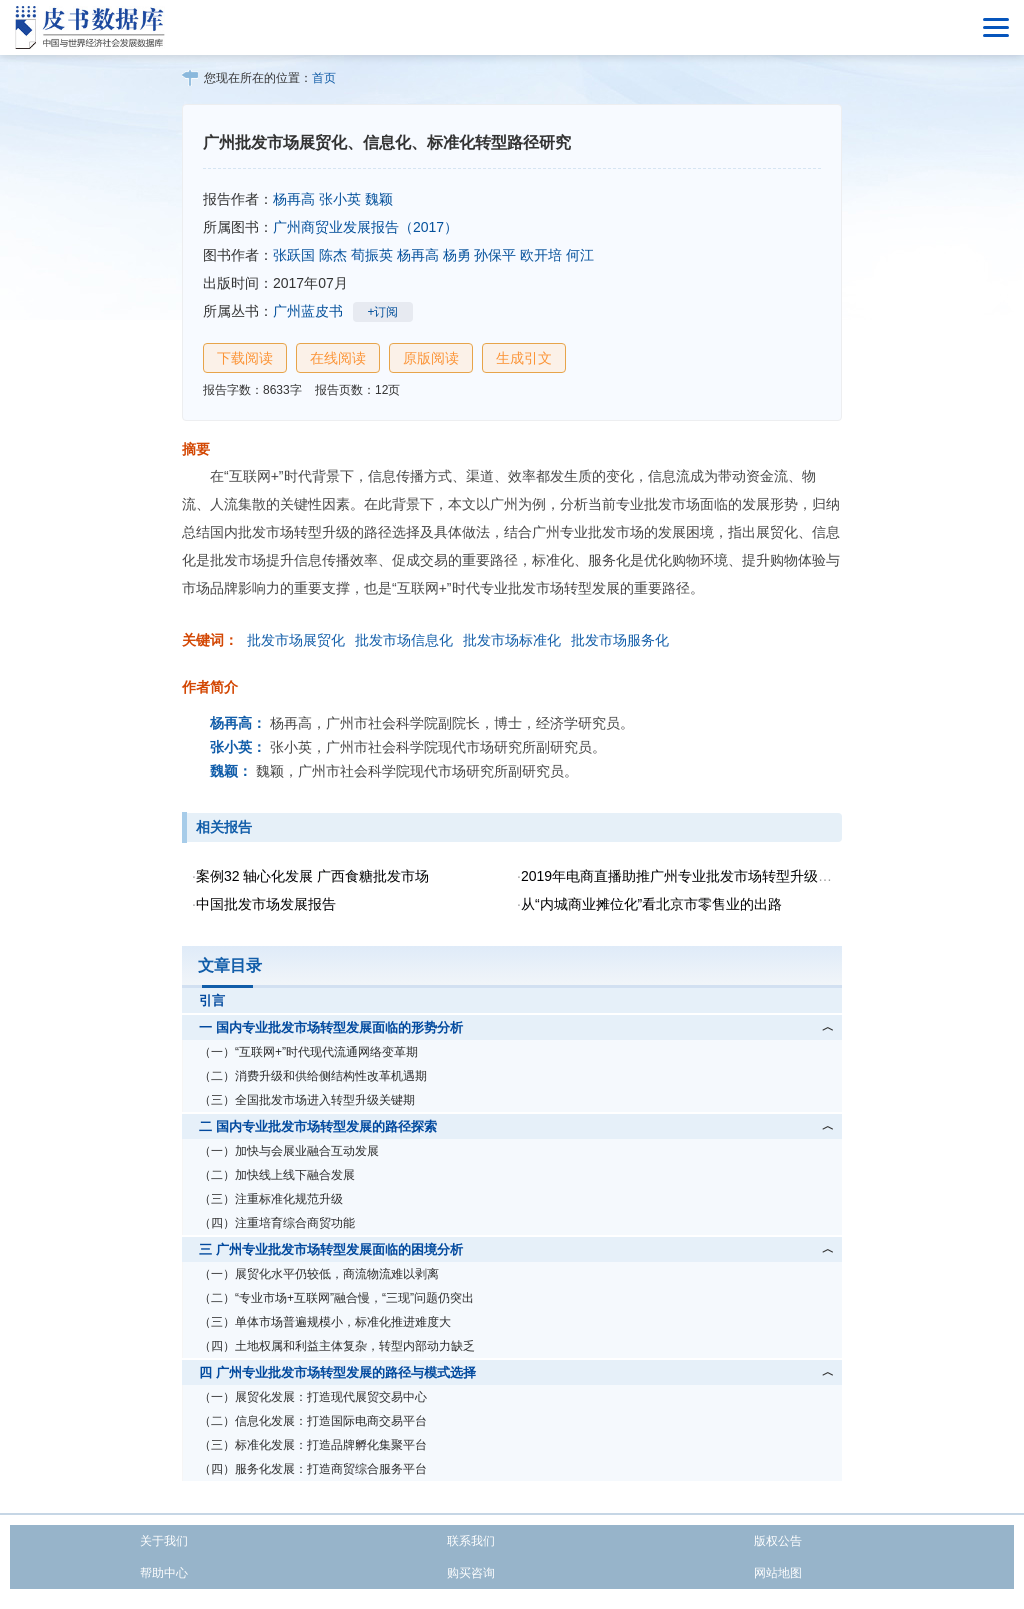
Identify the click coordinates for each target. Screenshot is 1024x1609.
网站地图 (778, 1573)
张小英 (340, 199)
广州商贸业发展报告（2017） (365, 227)
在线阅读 (338, 358)
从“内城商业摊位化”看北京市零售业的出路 (651, 904)
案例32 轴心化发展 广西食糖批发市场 (312, 876)
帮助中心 (164, 1573)
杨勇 (457, 255)
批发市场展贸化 (296, 640)
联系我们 (471, 1541)
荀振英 (372, 255)
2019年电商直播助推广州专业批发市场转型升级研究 (683, 876)
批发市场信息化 (404, 640)
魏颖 (379, 199)
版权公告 (778, 1541)
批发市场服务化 (620, 640)
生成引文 (524, 358)
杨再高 (294, 199)
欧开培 (541, 255)
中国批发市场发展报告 (266, 904)
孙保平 (495, 255)
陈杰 (333, 255)
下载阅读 (245, 358)
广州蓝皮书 (308, 311)
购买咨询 (471, 1573)
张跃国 (294, 255)
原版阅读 (431, 358)
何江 (580, 255)
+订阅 (382, 312)
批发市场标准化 (512, 640)
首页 (324, 78)
